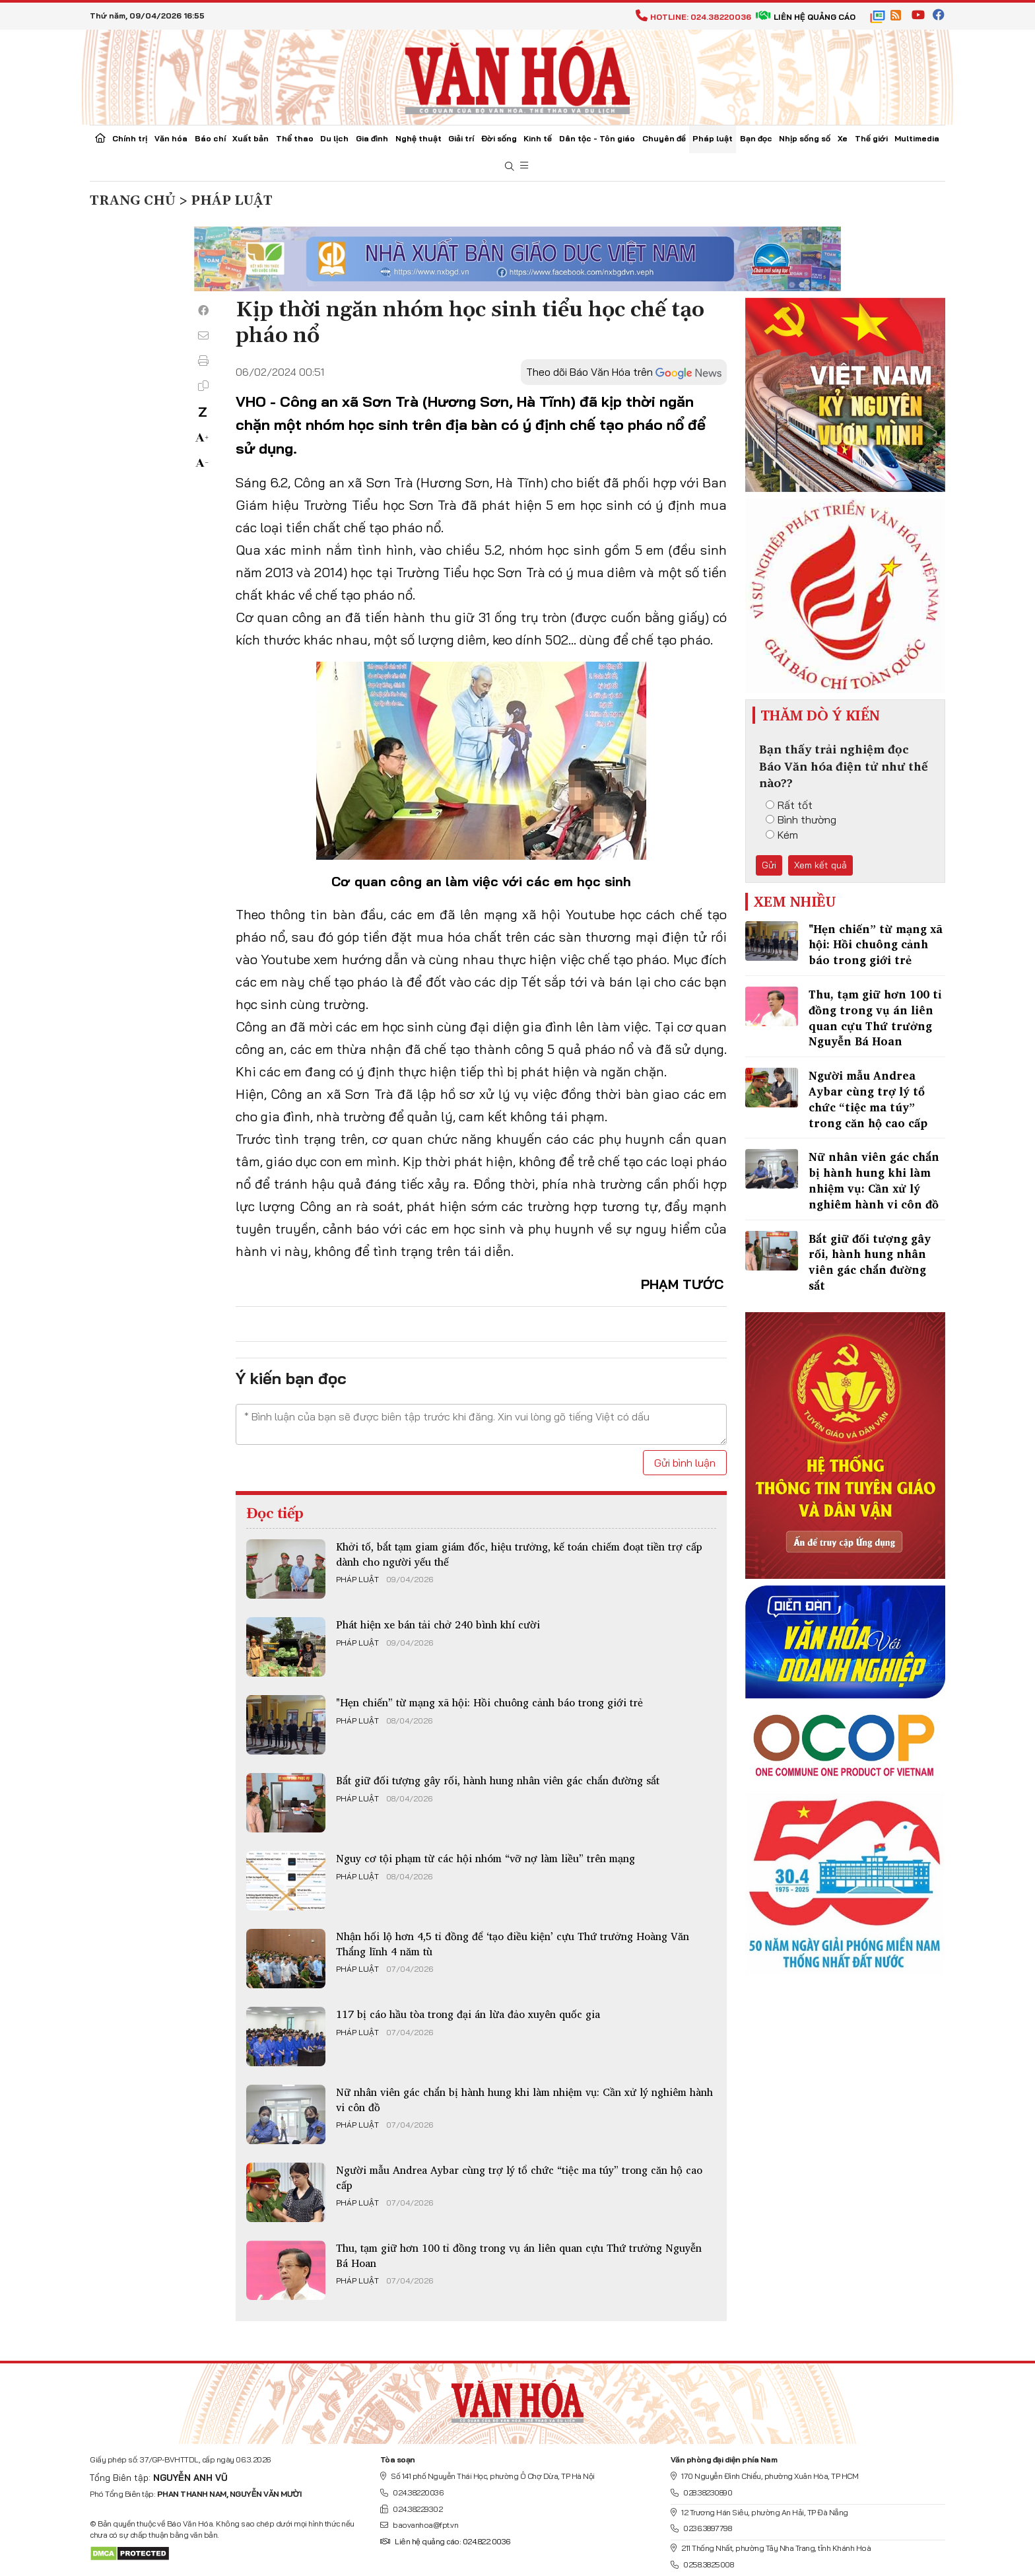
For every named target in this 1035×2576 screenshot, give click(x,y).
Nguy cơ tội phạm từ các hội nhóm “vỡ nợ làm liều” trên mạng (485, 1858)
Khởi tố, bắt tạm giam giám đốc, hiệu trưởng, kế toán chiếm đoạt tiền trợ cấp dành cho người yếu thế (519, 1554)
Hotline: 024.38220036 (693, 17)
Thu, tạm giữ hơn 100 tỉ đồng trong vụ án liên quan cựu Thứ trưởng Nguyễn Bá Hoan (519, 2255)
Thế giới (871, 138)
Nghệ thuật (418, 138)
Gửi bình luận (685, 1462)
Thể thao (295, 138)
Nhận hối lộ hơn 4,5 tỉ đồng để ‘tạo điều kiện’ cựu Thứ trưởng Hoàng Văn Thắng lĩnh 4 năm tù (512, 1943)
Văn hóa (170, 138)
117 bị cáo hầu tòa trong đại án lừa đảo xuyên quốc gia (468, 2014)
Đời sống (499, 138)
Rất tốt (789, 805)
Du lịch (334, 138)
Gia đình (372, 138)
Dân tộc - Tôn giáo (597, 138)
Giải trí (461, 138)
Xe (843, 138)
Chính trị (129, 138)
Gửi (769, 865)
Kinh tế (537, 138)
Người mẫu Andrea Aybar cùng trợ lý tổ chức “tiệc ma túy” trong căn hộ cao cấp (519, 2177)
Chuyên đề (664, 138)
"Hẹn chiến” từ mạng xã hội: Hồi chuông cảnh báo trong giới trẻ (489, 1702)
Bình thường (801, 819)
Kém (782, 834)
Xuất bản (250, 138)
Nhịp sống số (804, 138)
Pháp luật (712, 138)
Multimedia (916, 138)
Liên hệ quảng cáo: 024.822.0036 (445, 2541)
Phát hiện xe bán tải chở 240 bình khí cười (438, 1624)
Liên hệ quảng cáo (805, 17)
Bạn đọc (756, 138)
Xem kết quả (820, 865)
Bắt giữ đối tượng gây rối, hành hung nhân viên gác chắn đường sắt (497, 1780)
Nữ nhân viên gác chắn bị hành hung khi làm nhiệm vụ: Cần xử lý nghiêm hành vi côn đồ (524, 2099)
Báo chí (210, 138)
